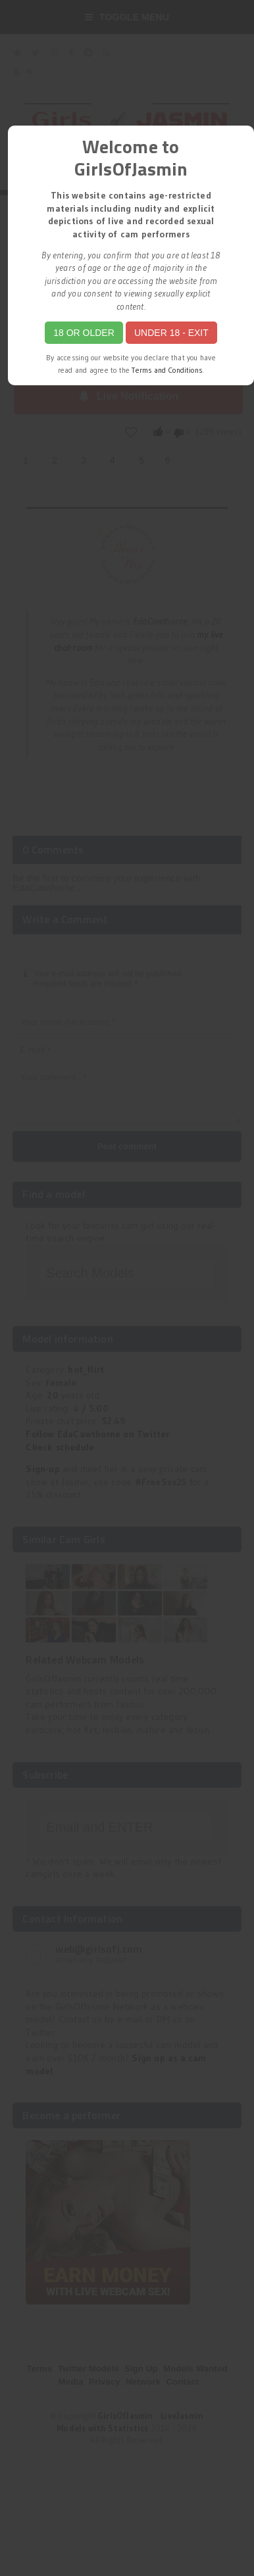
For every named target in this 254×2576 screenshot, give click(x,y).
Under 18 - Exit (171, 332)
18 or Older (83, 332)
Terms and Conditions (167, 370)
